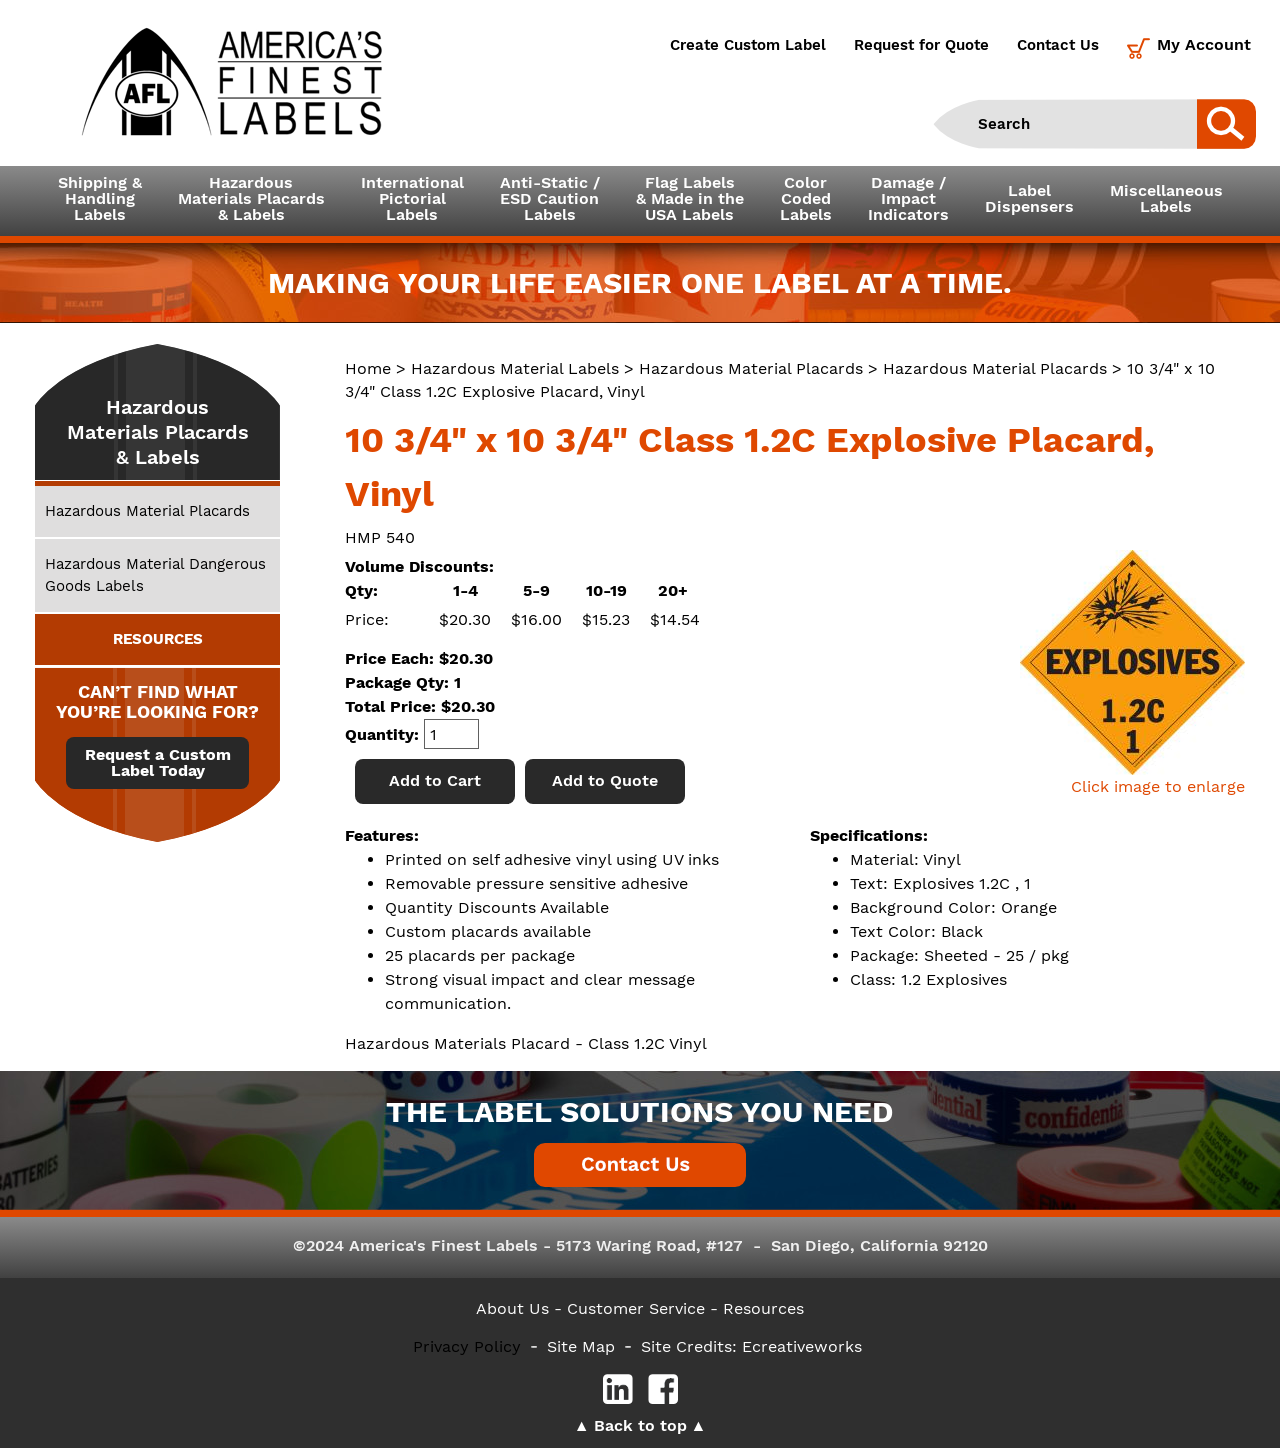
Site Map (581, 1346)
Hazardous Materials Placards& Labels (251, 198)
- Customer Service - (636, 1308)
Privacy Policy (467, 1346)
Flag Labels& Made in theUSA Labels (690, 198)
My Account (1204, 44)
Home (368, 368)
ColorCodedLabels (806, 198)
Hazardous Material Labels (515, 368)
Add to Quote (605, 780)
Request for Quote (921, 45)
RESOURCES (158, 639)
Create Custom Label (748, 45)
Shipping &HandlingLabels (100, 198)
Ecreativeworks (802, 1346)
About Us (512, 1308)
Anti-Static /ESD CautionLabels (550, 198)
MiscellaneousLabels (1166, 198)
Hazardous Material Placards (751, 368)
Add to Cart (435, 780)
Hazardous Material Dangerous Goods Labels (155, 574)
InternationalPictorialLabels (412, 198)
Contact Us (1058, 45)
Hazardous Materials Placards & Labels (158, 432)
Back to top (640, 1425)
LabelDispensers (1029, 198)
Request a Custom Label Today (158, 763)
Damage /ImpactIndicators (908, 198)
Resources (763, 1308)
